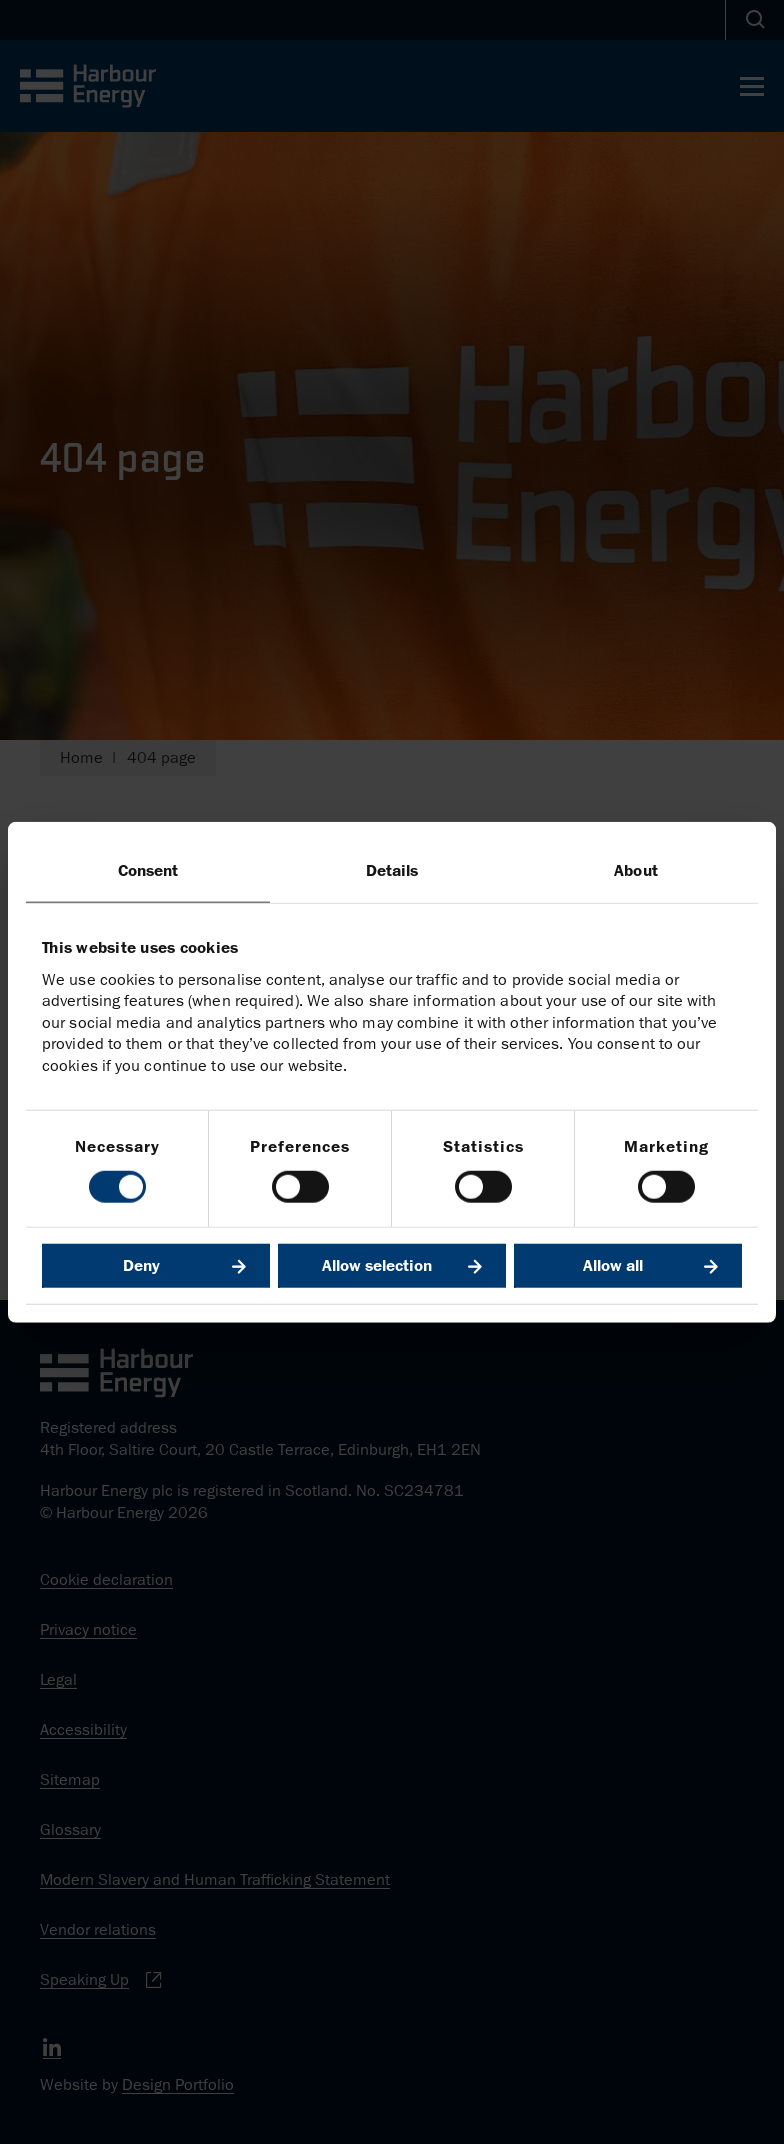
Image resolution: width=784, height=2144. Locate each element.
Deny (141, 1265)
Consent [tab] (148, 871)
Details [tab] (392, 871)
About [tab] (636, 871)
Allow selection (377, 1265)
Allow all (613, 1265)
